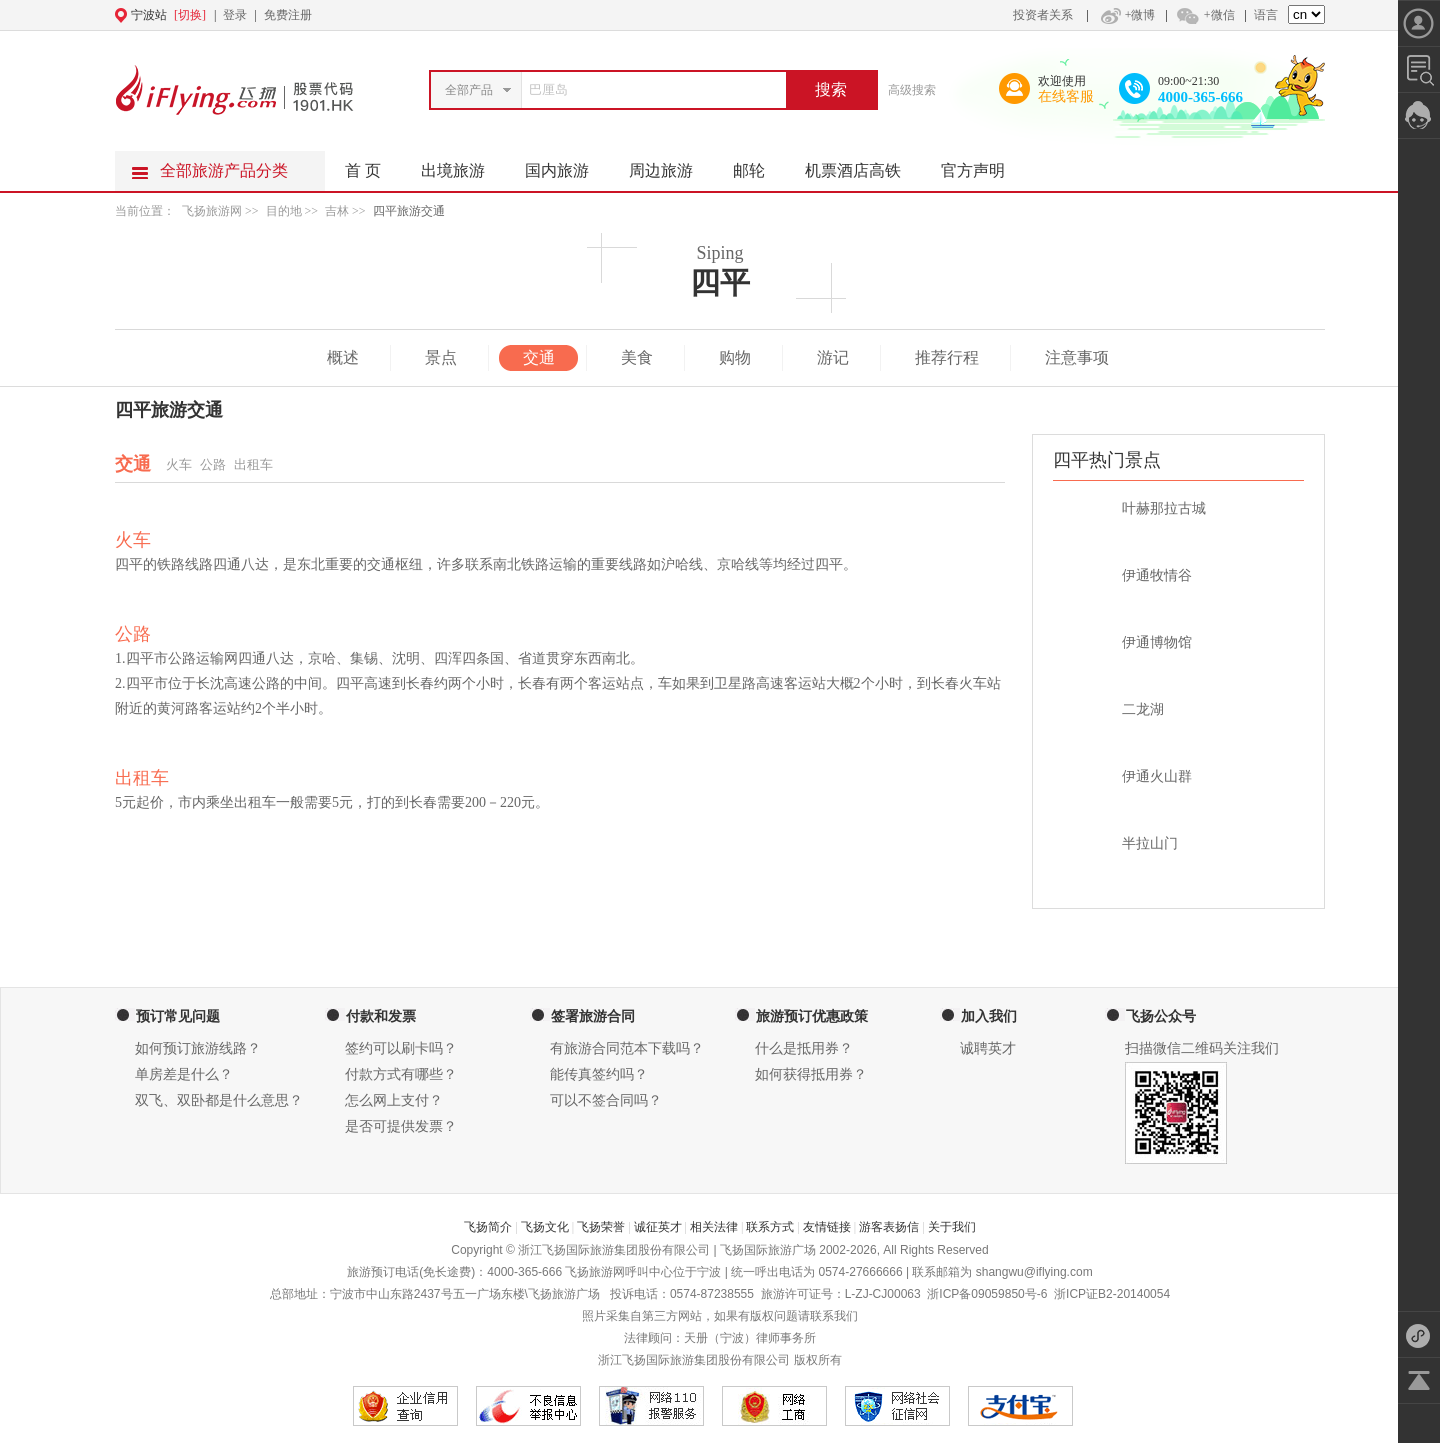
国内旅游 (567, 165)
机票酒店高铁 (863, 165)
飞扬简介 (488, 1227)
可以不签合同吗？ (606, 1100)
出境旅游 (463, 165)
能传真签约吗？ (599, 1074)
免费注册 (288, 15)
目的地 (285, 211)
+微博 (1126, 15)
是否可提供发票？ (401, 1126)
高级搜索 (912, 90)
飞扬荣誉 (601, 1227)
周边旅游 (671, 165)
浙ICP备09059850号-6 (987, 1294)
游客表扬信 (889, 1227)
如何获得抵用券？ (811, 1074)
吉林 (337, 211)
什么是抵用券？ (804, 1048)
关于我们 (952, 1227)
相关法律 (714, 1227)
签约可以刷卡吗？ (401, 1048)
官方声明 (983, 165)
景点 (441, 357)
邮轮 (759, 165)
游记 (833, 357)
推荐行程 (947, 357)
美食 (637, 357)
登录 (235, 15)
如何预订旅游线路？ (198, 1048)
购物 (735, 357)
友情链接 (827, 1227)
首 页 (363, 170)
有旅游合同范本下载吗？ (627, 1048)
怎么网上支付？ (394, 1100)
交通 (539, 357)
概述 (343, 357)
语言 (1266, 15)
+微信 (1205, 15)
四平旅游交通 (409, 211)
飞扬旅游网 (212, 211)
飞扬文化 (545, 1227)
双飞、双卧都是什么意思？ (219, 1100)
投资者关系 (1043, 15)
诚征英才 (658, 1227)
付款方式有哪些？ (401, 1074)
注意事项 (1077, 357)
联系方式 (770, 1227)
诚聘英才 (988, 1048)
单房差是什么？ (184, 1074)
